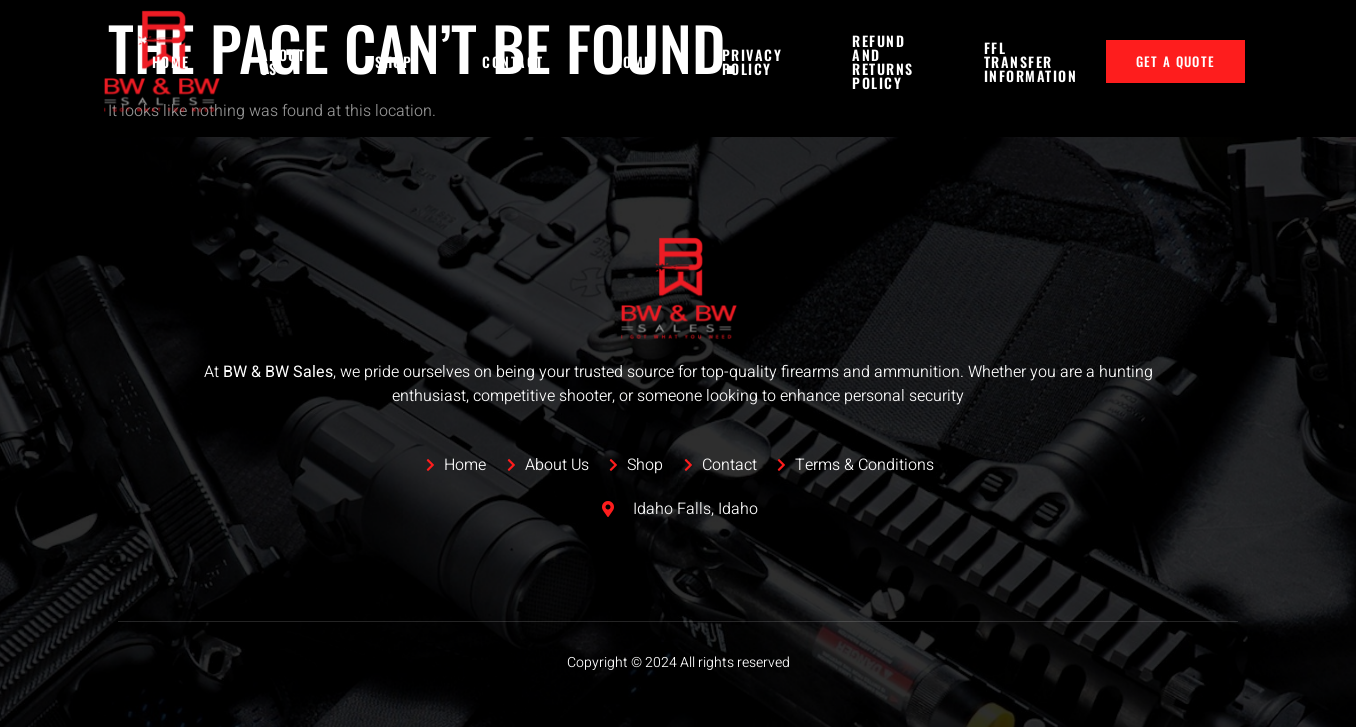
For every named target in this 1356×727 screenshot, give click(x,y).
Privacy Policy (752, 61)
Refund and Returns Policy (883, 62)
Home (171, 61)
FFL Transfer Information (1031, 61)
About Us (283, 61)
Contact (513, 61)
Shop (393, 61)
